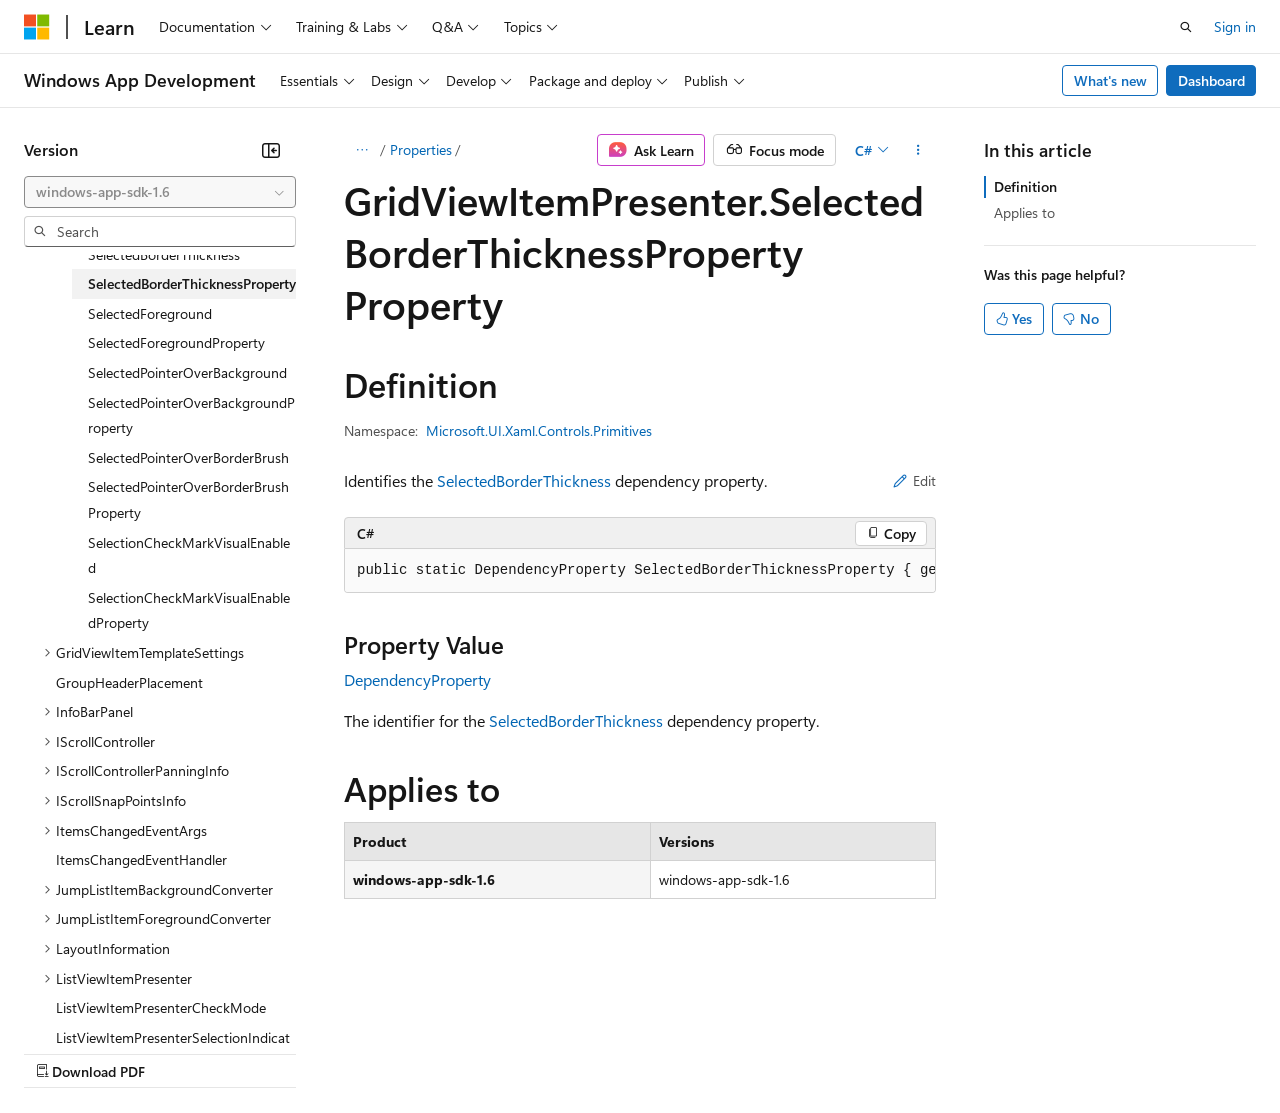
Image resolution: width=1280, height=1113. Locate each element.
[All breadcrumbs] (361, 150)
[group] (640, 571)
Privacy (437, 1052)
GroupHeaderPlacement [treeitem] (129, 682)
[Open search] (1186, 27)
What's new (1110, 80)
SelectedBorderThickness (524, 480)
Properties (421, 149)
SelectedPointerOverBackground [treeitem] (187, 372)
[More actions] (918, 150)
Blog (272, 1052)
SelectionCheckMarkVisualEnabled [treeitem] (189, 555)
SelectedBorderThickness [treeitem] (164, 254)
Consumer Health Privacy (574, 1052)
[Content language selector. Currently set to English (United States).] (115, 1004)
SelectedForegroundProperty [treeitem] (176, 342)
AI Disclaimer (64, 1052)
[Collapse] (271, 150)
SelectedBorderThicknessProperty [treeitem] (192, 283)
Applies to (1024, 212)
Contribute (358, 1052)
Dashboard (1211, 80)
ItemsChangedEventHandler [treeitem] (141, 859)
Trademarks (829, 1052)
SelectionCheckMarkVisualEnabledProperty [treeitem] (189, 610)
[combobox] (160, 192)
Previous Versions (181, 1052)
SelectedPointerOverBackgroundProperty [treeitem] (191, 415)
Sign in (1235, 26)
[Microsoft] (37, 27)
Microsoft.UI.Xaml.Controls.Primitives (539, 430)
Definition (1025, 186)
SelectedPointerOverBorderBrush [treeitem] (188, 457)
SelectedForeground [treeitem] (150, 313)
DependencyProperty (417, 679)
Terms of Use (730, 1052)
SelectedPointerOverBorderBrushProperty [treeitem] (188, 499)
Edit (914, 480)
